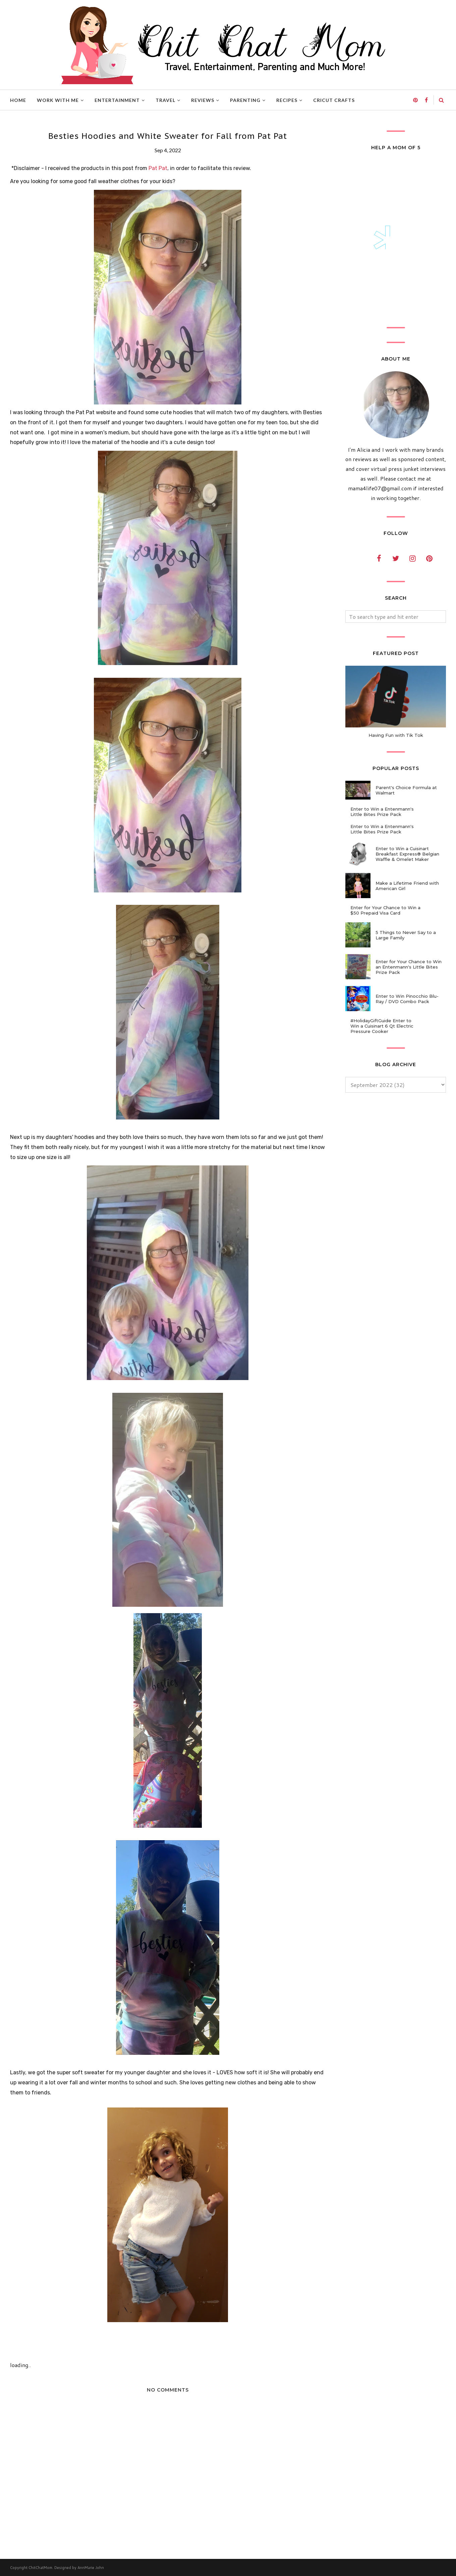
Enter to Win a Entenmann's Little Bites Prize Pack (382, 811)
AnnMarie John (90, 2567)
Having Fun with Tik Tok (395, 735)
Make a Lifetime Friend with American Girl (407, 885)
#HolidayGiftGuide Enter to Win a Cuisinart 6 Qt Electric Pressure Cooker (381, 1026)
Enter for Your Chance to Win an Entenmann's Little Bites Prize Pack (409, 967)
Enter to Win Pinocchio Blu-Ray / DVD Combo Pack (407, 998)
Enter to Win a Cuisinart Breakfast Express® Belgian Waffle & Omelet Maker (407, 854)
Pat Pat (158, 168)
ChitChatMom (40, 2567)
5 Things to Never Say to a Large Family (406, 935)
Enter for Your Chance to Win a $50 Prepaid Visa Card (385, 910)
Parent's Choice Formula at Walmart (406, 790)
